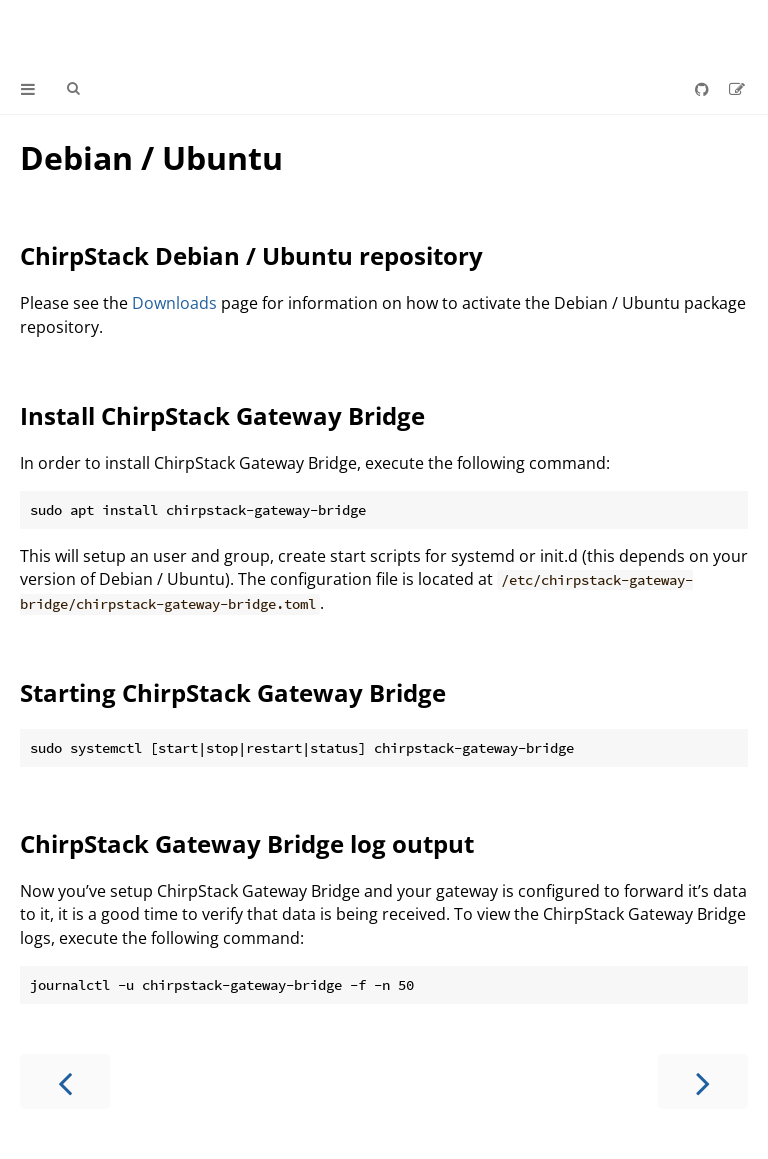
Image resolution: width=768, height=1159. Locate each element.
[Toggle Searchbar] (73, 89)
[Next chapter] (703, 1081)
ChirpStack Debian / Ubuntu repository (251, 255)
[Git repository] (704, 89)
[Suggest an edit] (737, 89)
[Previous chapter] (65, 1081)
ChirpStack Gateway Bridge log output (247, 843)
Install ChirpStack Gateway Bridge (222, 415)
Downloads (174, 303)
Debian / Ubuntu (151, 157)
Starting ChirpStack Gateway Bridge (233, 692)
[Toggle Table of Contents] (28, 89)
